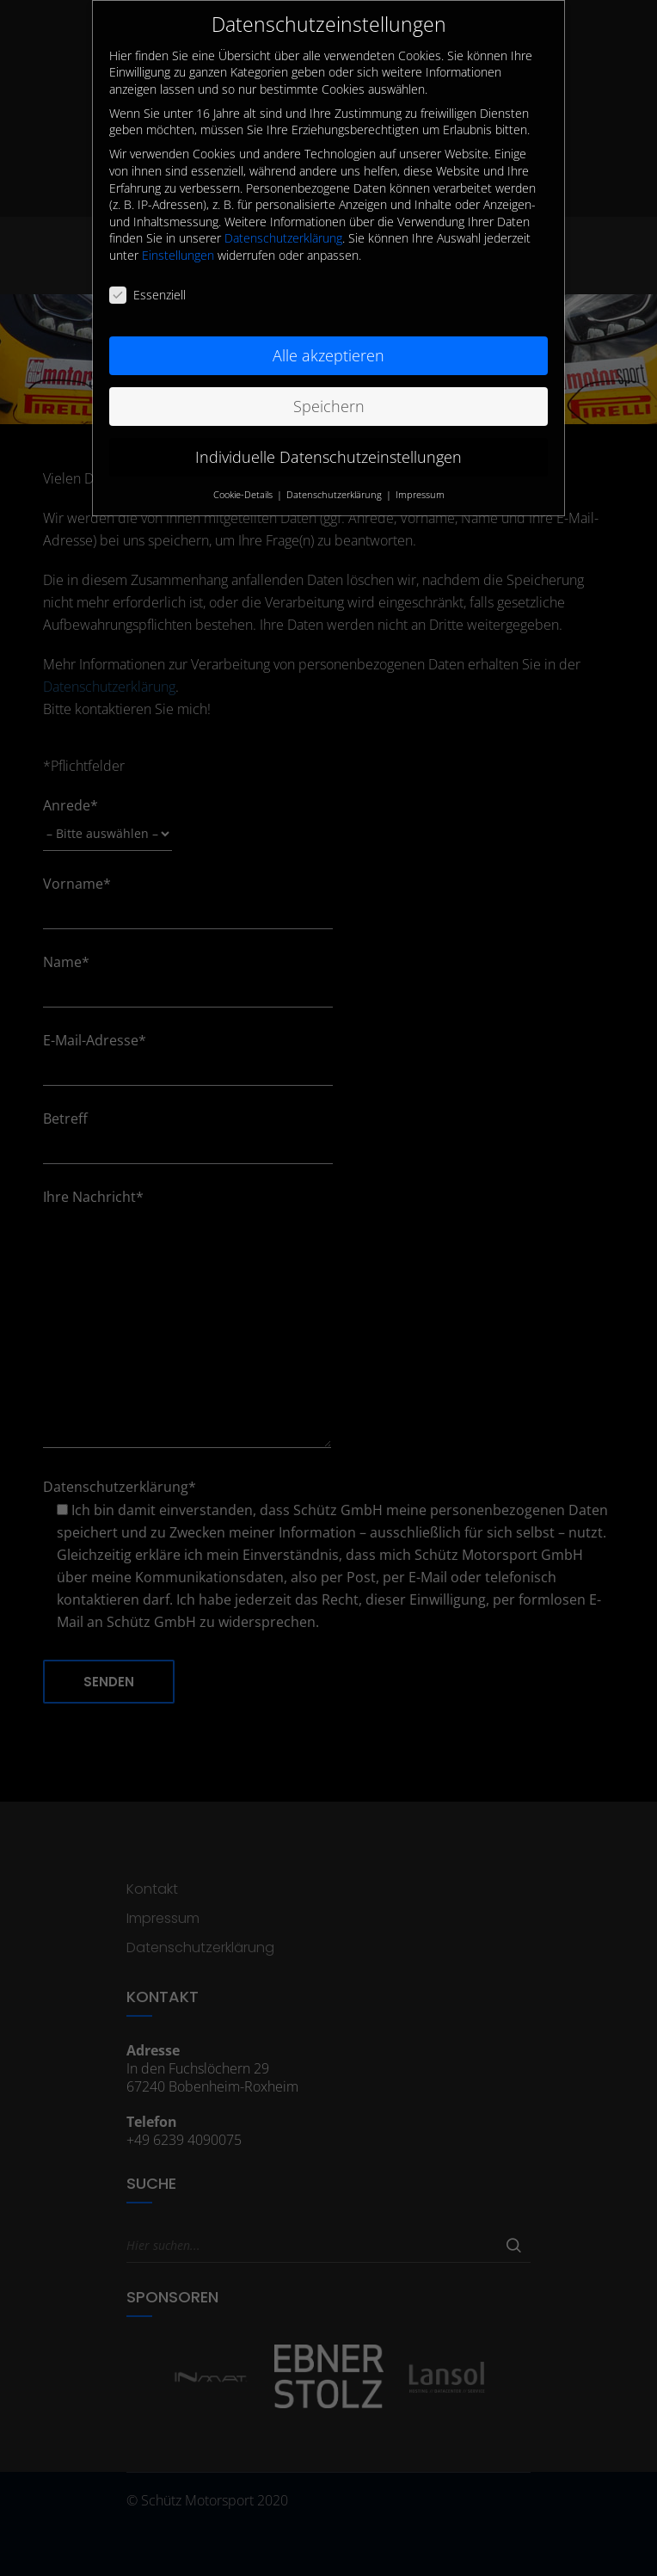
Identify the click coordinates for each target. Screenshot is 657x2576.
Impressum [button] (420, 474)
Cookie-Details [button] (244, 474)
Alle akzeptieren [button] (328, 334)
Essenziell (147, 274)
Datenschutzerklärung (283, 218)
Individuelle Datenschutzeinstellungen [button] (328, 436)
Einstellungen (178, 234)
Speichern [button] (329, 385)
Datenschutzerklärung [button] (335, 474)
